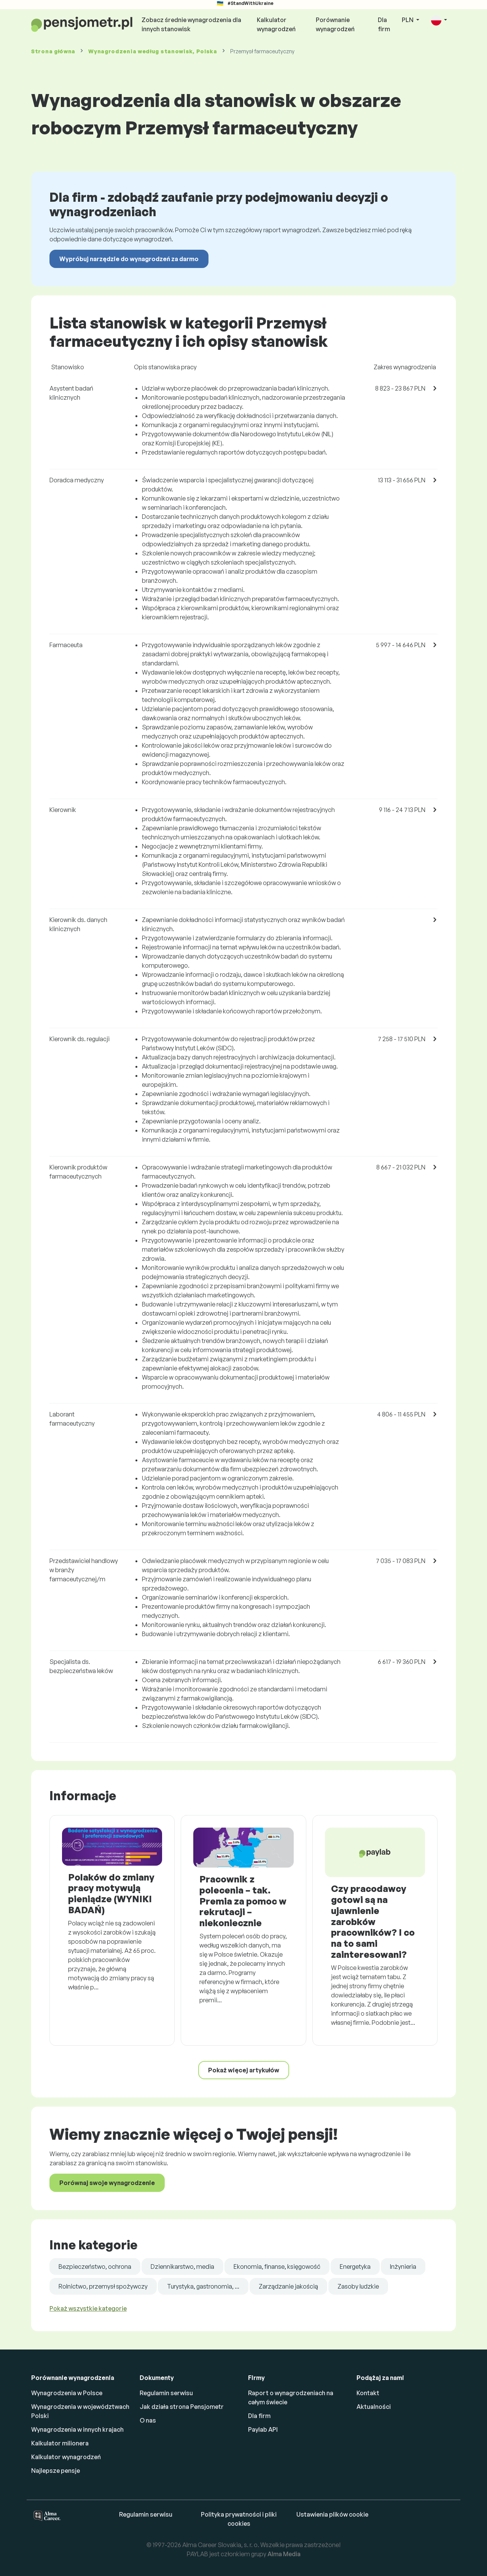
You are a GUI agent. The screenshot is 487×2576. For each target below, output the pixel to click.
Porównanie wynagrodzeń (335, 24)
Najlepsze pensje (55, 2470)
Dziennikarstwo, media (182, 2266)
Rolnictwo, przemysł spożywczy (103, 2286)
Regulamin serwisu (166, 2393)
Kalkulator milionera (60, 2443)
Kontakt (367, 2393)
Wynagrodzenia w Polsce (66, 2393)
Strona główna (53, 51)
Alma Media (284, 2554)
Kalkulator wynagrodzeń (276, 24)
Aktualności (373, 2406)
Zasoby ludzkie (358, 2286)
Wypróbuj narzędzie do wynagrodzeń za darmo (129, 259)
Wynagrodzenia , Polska (152, 51)
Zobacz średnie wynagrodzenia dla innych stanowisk (191, 24)
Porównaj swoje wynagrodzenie (107, 2183)
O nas (148, 2420)
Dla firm (384, 24)
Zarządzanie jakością (288, 2286)
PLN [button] (408, 20)
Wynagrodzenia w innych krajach (77, 2429)
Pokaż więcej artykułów (243, 2070)
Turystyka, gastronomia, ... (203, 2286)
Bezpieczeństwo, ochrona (95, 2266)
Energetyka (355, 2266)
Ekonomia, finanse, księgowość (277, 2266)
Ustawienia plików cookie (332, 2514)
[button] (439, 20)
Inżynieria (403, 2266)
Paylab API (263, 2429)
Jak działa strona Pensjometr (182, 2406)
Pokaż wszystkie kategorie (88, 2308)
